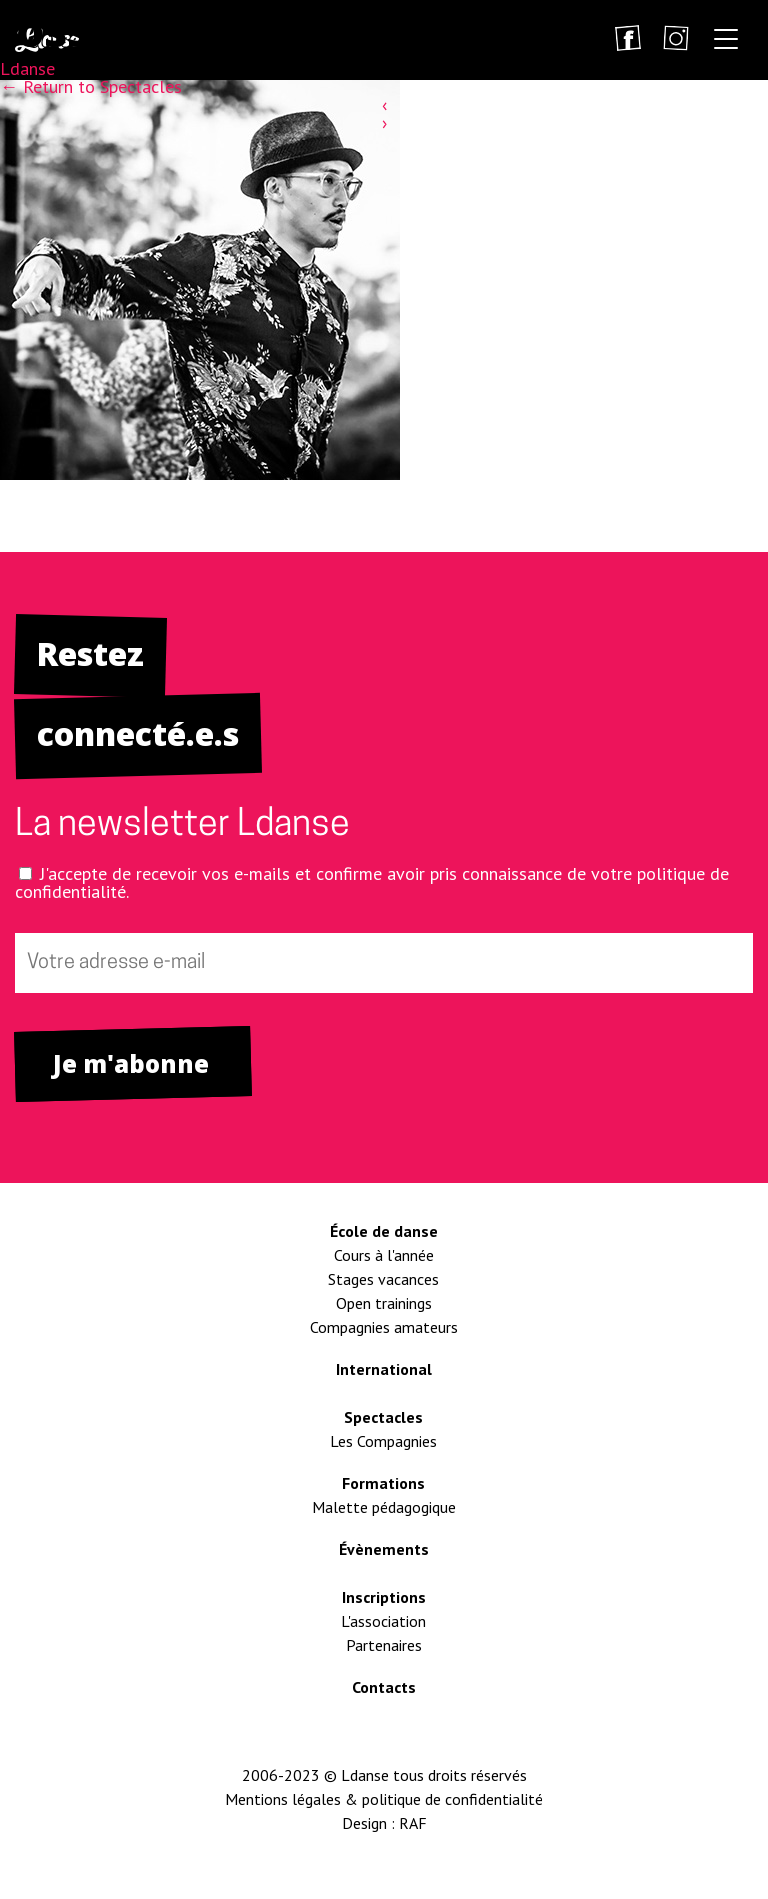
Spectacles (383, 1417)
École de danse (384, 1231)
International (384, 1369)
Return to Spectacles (91, 86)
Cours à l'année (384, 1255)
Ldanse (27, 68)
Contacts (384, 1687)
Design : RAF (384, 1823)
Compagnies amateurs (384, 1327)
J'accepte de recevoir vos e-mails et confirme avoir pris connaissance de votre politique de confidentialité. (372, 882)
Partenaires (384, 1645)
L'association (383, 1621)
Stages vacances (383, 1279)
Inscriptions (384, 1597)
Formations (383, 1483)
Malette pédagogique (384, 1507)
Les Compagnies (383, 1441)
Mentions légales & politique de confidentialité (384, 1799)
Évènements (384, 1549)
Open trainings (384, 1303)
